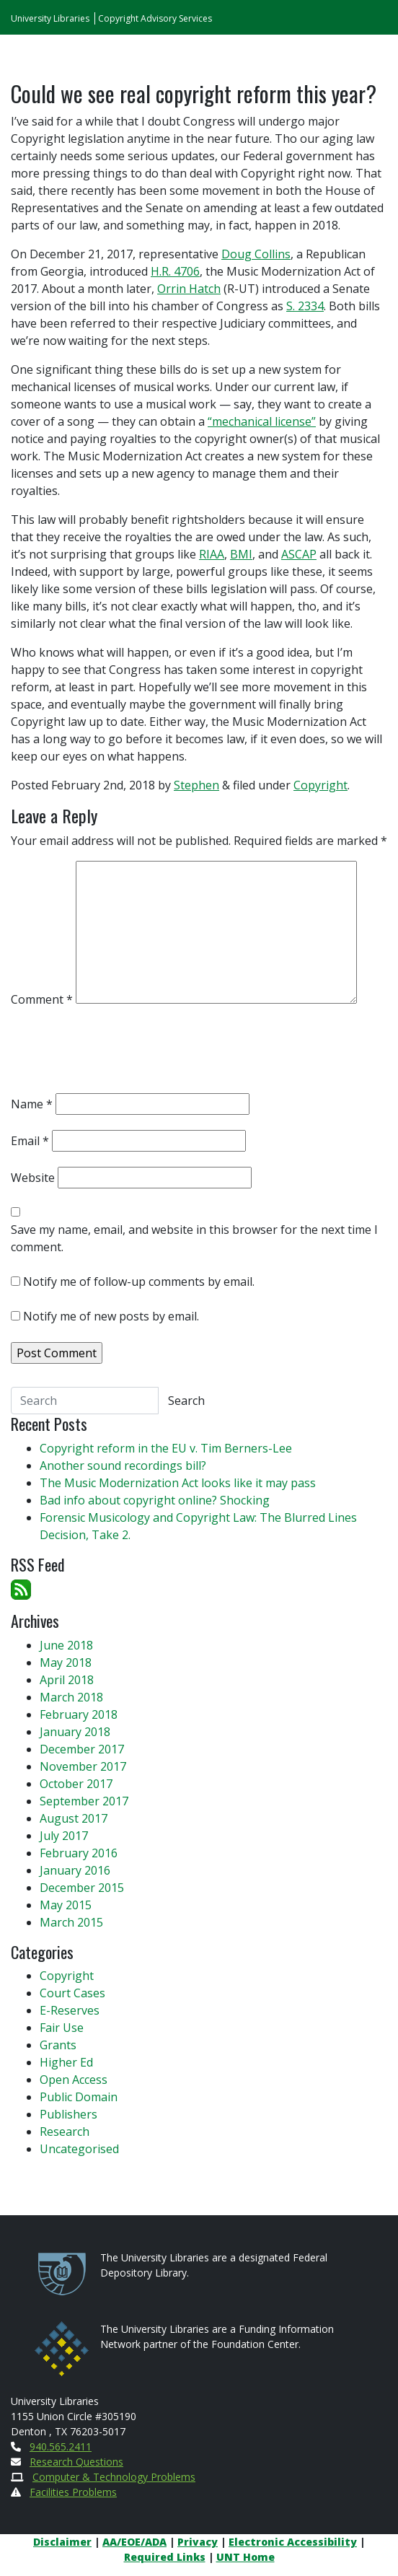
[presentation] (120, 1053)
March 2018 (71, 1697)
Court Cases (72, 1993)
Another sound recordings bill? (123, 1465)
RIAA (211, 554)
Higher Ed (66, 2062)
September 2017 (84, 1801)
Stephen (196, 785)
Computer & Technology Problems (113, 2477)
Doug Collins (256, 254)
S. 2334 (305, 306)
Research (64, 2131)
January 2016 (75, 1870)
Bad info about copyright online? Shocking (155, 1500)
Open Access (73, 2079)
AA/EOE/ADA (134, 2542)
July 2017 (64, 1836)
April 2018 (67, 1680)
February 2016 (79, 1853)
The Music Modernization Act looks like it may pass (178, 1483)
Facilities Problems (73, 2492)
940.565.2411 (61, 2446)
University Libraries (50, 18)
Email (30, 1141)
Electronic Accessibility (293, 2542)
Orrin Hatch (189, 289)
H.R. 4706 (175, 271)
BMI (241, 554)
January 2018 (75, 1732)
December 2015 (82, 1888)
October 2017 (76, 1784)
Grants (58, 2045)
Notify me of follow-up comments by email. (139, 1281)
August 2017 (73, 1818)
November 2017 (83, 1766)
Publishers (68, 2114)
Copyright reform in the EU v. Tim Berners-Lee (166, 1448)
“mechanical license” (262, 421)
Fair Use (62, 2028)
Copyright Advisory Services (155, 18)
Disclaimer (62, 2542)
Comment (42, 999)
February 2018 (79, 1714)
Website (33, 1178)
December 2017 (82, 1749)
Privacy (197, 2542)
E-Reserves (70, 2010)
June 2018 (66, 1645)
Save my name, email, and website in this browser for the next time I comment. (194, 1238)
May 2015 (66, 1905)
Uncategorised (79, 2149)
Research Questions (76, 2461)
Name (32, 1104)
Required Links (164, 2557)
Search (186, 1401)
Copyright (320, 785)
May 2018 (66, 1662)
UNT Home (245, 2557)
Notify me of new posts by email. (111, 1316)
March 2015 (71, 1922)
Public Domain (79, 2097)
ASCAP (299, 554)
